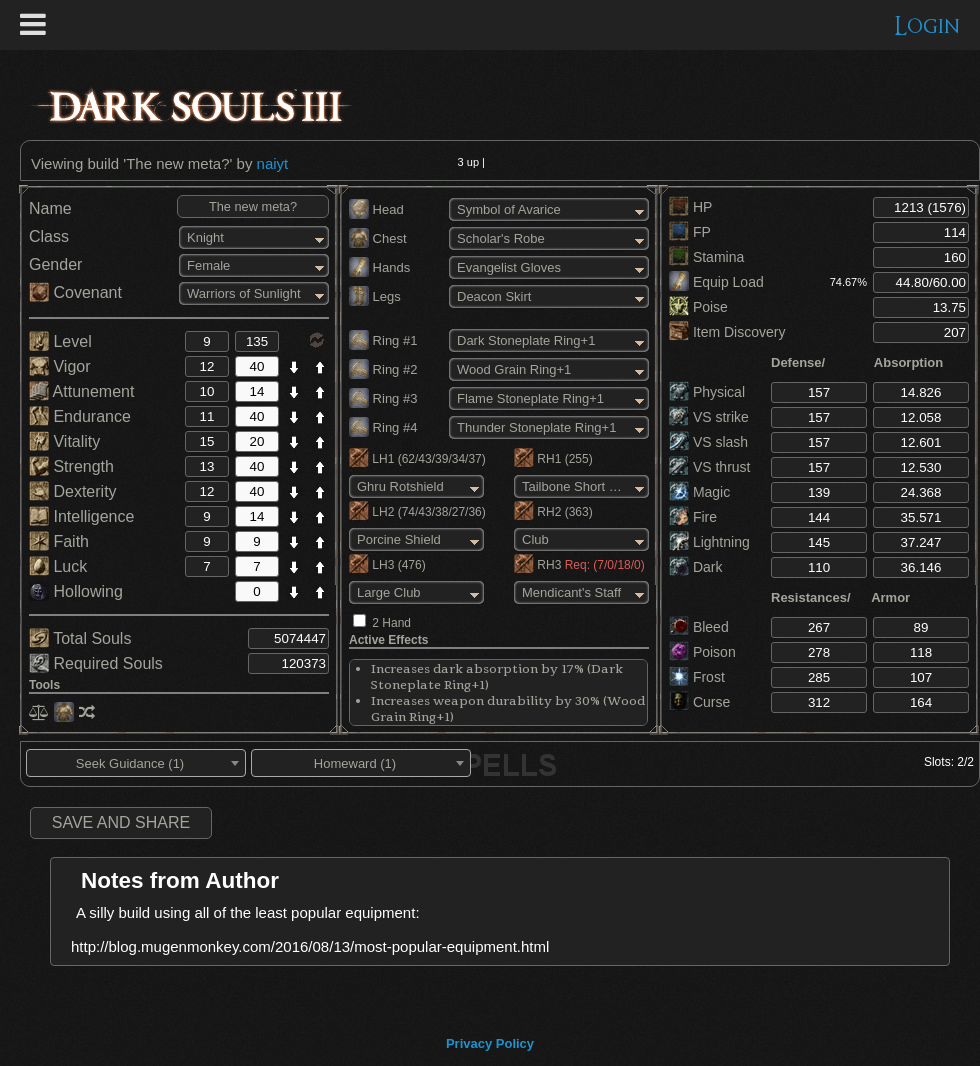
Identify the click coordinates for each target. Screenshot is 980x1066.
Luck (58, 566)
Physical (707, 392)
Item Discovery (727, 332)
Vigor (60, 366)
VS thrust (709, 467)
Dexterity (73, 491)
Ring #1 (383, 340)
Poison (702, 652)
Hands (379, 267)
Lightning (709, 542)
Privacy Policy (490, 1043)
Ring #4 (383, 427)
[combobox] (136, 763)
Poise (698, 307)
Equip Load (716, 282)
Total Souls (80, 638)
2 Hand (391, 623)
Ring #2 (383, 369)
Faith (59, 541)
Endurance (80, 416)
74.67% (848, 282)
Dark (695, 567)
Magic (699, 492)
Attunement (81, 391)
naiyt (273, 163)
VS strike (709, 417)
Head (376, 209)
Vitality (64, 441)
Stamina (706, 257)
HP (690, 207)
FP (690, 232)
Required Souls (96, 663)
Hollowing (76, 591)
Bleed (699, 627)
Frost (697, 677)
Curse (699, 702)
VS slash (708, 442)
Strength (71, 466)
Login (927, 26)
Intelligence (81, 516)
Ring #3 (383, 398)
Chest (378, 238)
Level (60, 341)
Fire (693, 517)
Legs (375, 296)
